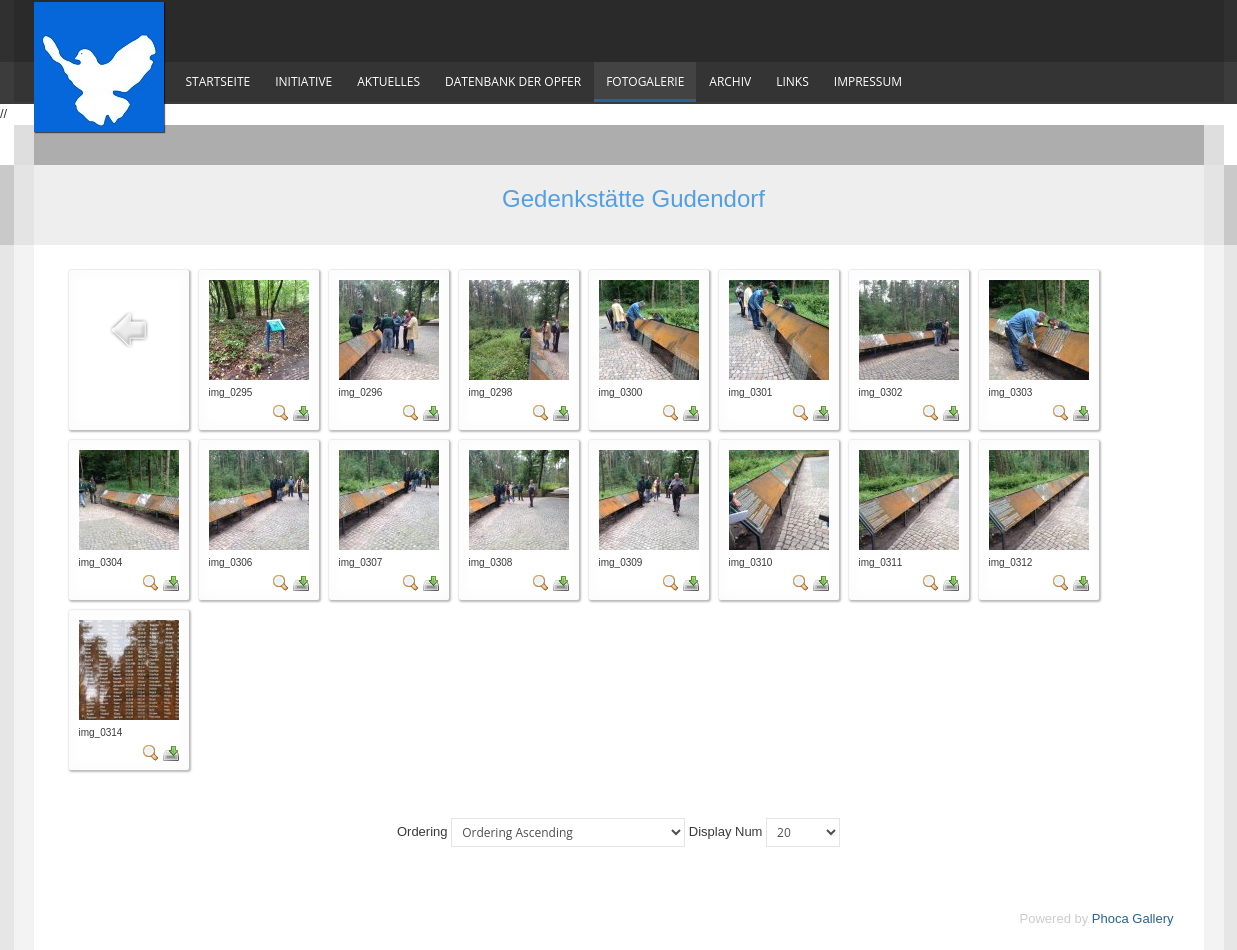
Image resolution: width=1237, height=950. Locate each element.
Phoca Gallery (1133, 918)
